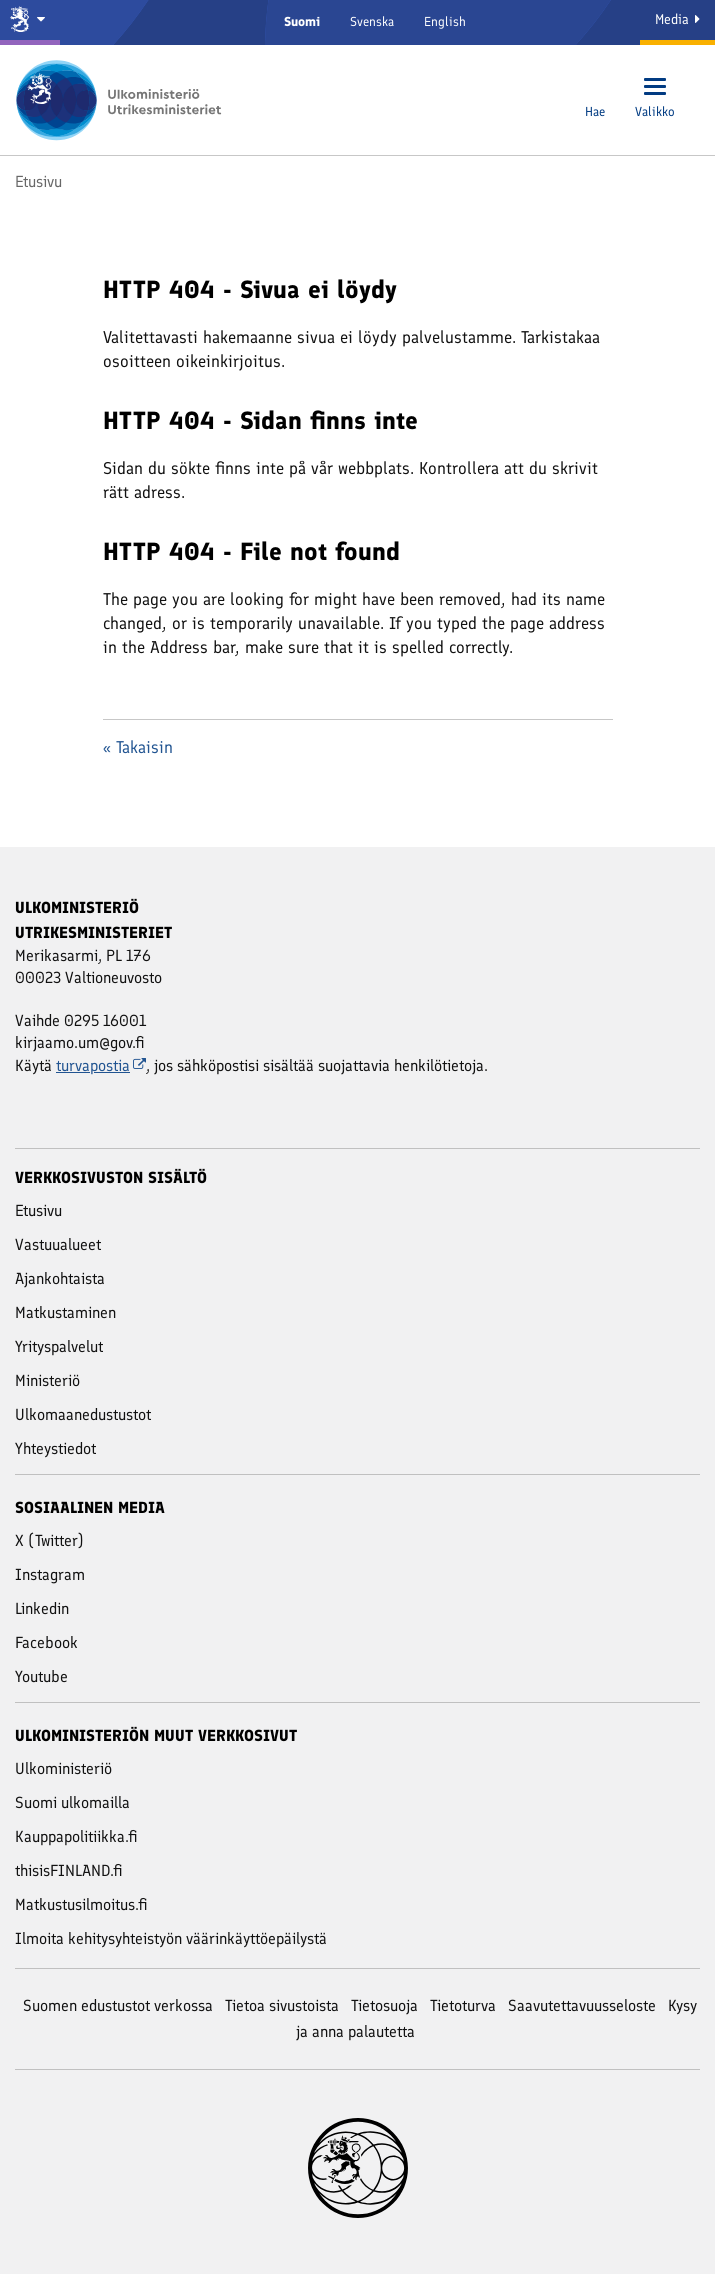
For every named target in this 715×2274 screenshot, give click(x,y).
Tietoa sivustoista (282, 2005)
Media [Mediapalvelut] (677, 19)
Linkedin (42, 1608)
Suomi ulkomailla (72, 1802)
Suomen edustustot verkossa (118, 2005)
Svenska (372, 21)
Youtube (41, 1676)
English (445, 21)
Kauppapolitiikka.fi (76, 1836)
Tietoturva (463, 2005)
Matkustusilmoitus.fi (81, 1904)
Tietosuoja (384, 2005)
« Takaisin (138, 747)
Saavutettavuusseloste (582, 2005)
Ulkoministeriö (63, 1768)
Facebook (46, 1642)
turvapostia (101, 1065)
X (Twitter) (49, 1540)
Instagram (50, 1574)
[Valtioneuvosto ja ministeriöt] (30, 22)
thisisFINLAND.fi (69, 1870)
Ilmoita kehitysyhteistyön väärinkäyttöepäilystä (171, 1938)
